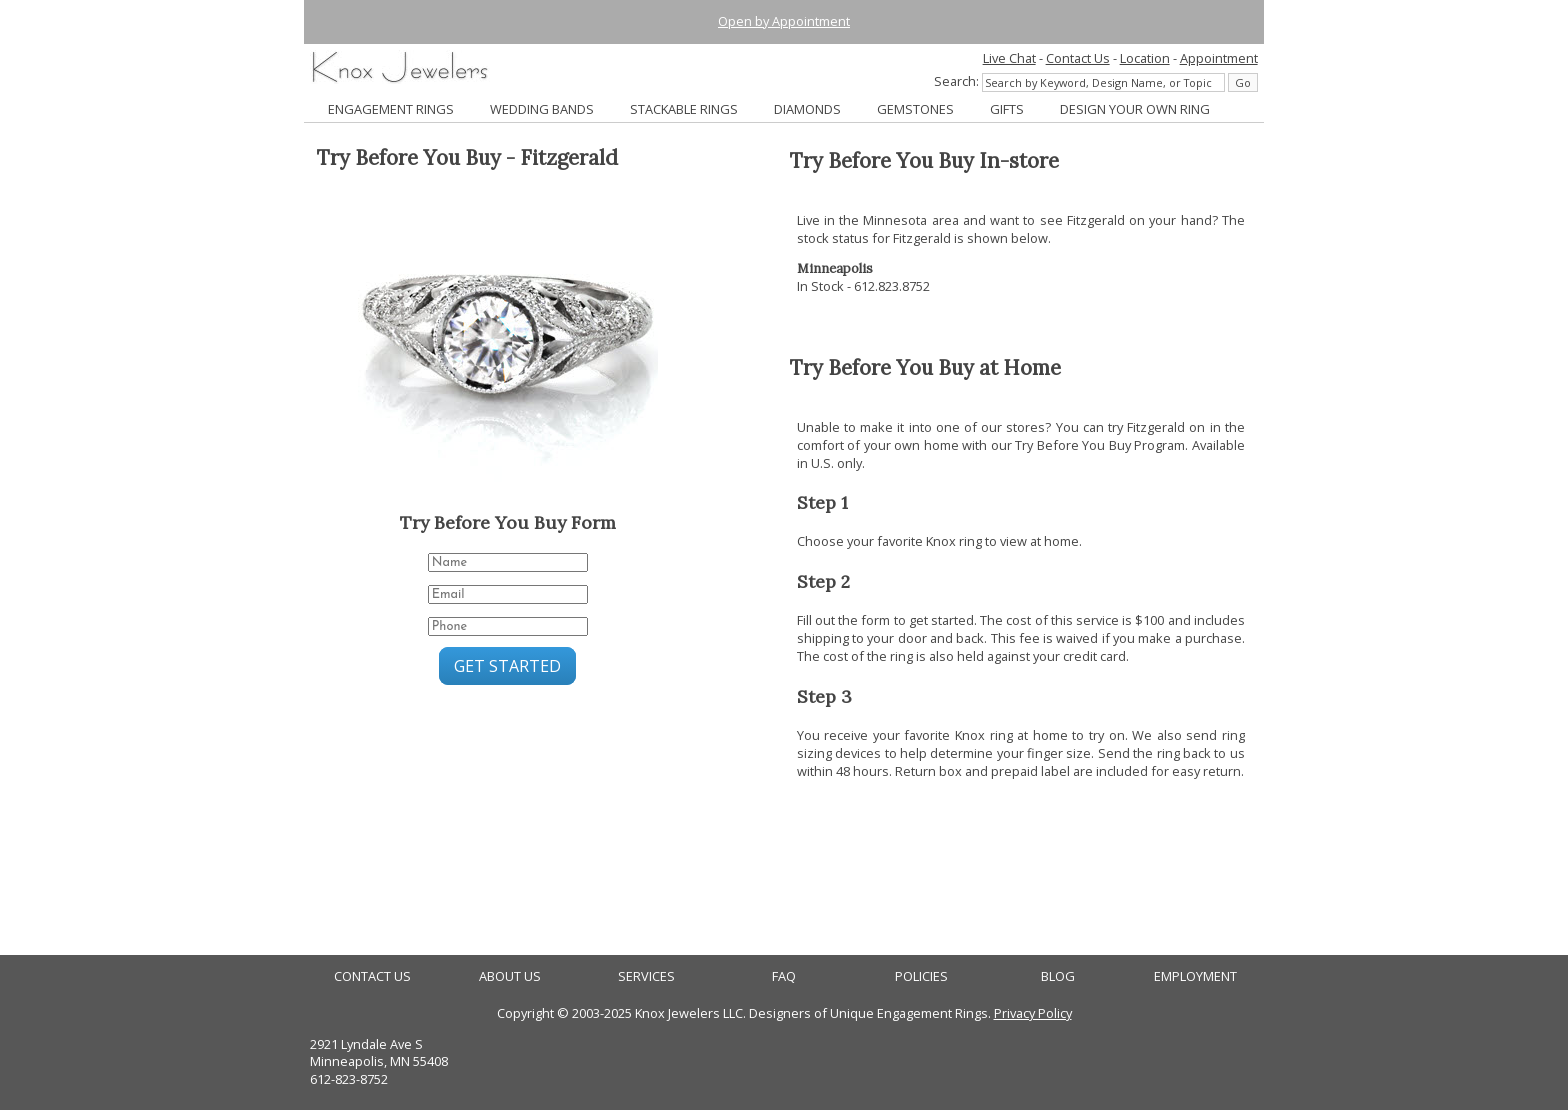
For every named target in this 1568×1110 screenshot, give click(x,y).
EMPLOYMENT (1195, 976)
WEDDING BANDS (542, 109)
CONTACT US (372, 976)
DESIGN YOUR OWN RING (1135, 109)
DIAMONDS (807, 109)
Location (1145, 58)
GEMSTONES (915, 109)
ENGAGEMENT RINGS (391, 109)
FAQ (784, 976)
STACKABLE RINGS (684, 109)
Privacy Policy (1033, 1013)
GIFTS (1007, 109)
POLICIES (921, 976)
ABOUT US (510, 976)
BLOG (1058, 976)
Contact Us (1078, 58)
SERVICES (646, 976)
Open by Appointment (784, 21)
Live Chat (1009, 58)
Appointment (1219, 58)
